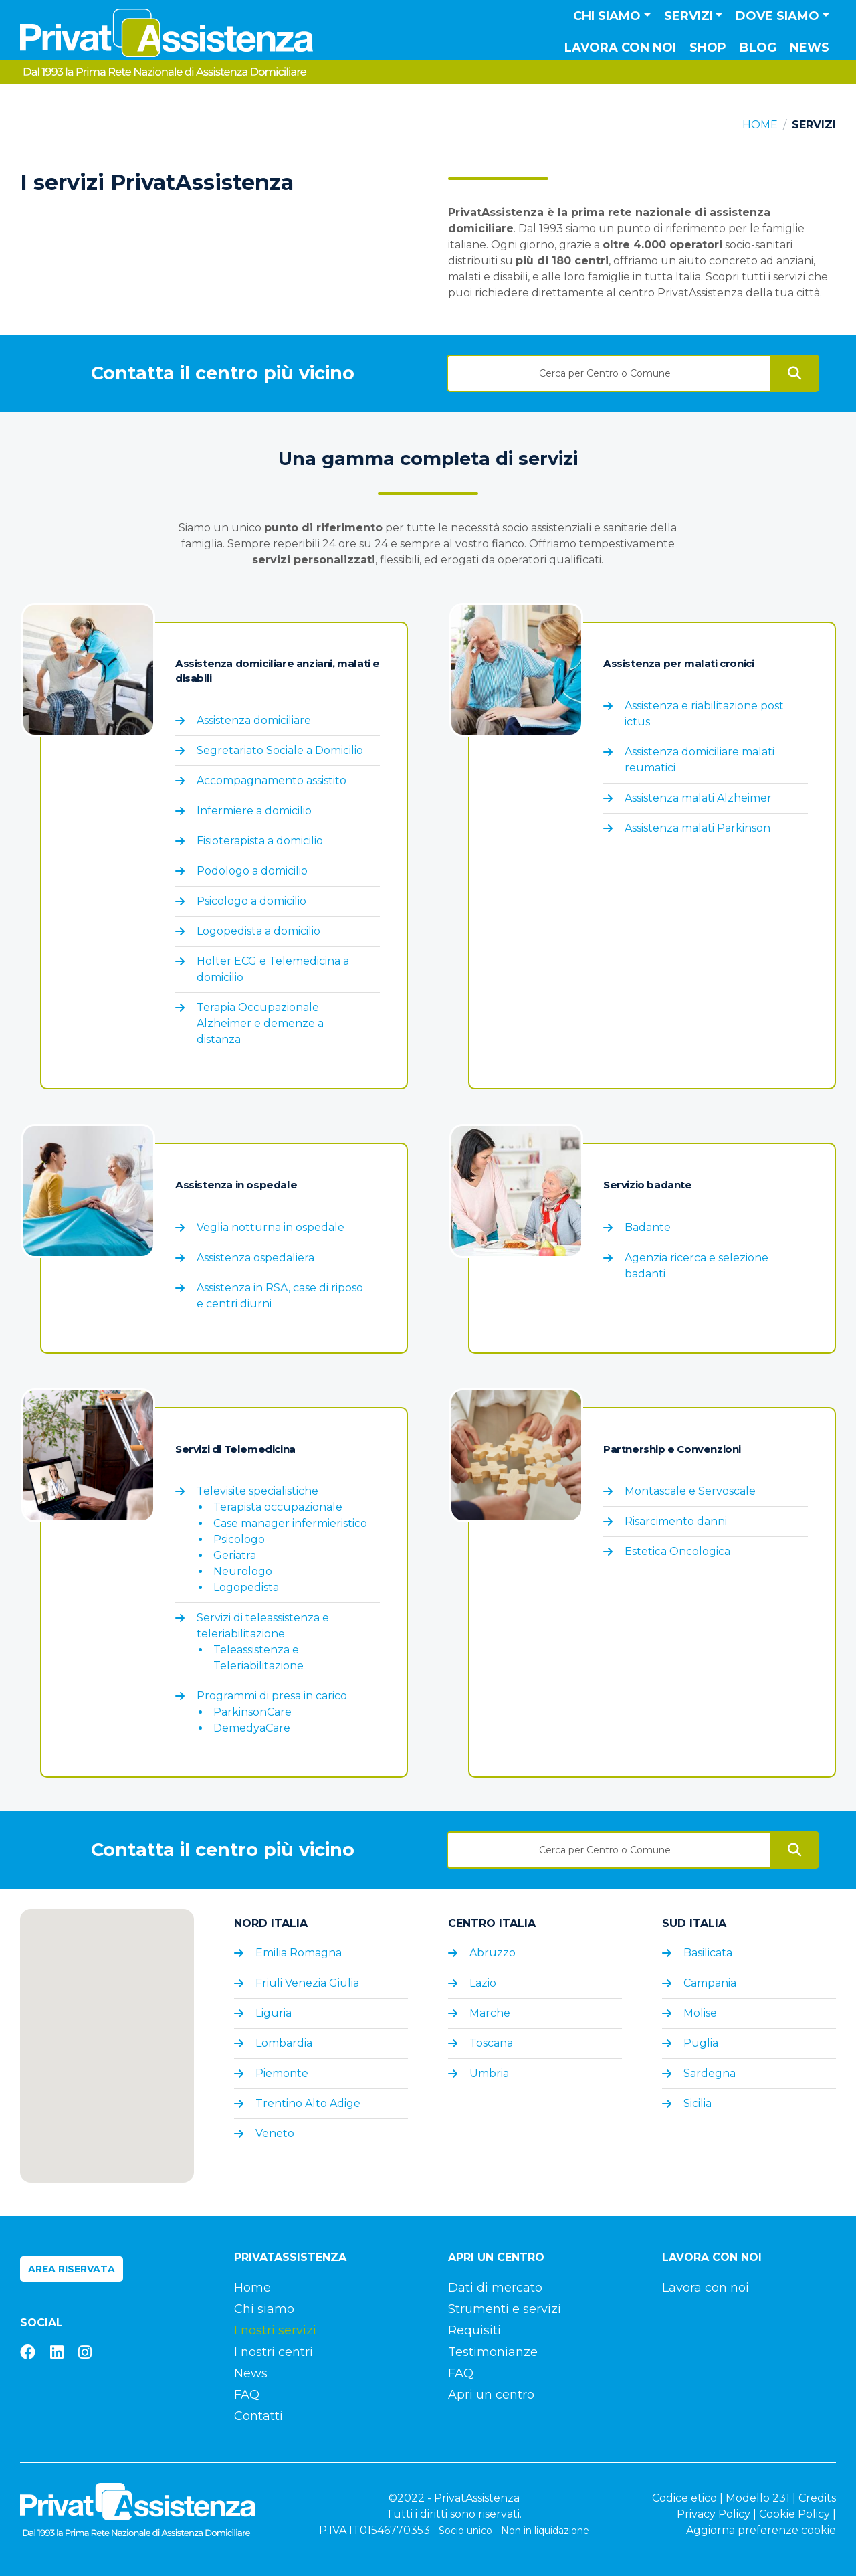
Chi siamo (264, 2309)
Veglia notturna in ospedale (270, 1227)
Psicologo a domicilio (251, 901)
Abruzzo (492, 1952)
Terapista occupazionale (277, 1507)
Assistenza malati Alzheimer (698, 798)
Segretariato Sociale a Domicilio (280, 750)
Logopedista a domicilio (258, 931)
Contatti (258, 2416)
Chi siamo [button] (607, 16)
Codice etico (684, 2498)
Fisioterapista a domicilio (260, 840)
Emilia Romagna (298, 1952)
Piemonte (281, 2073)
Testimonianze (493, 2351)
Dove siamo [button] (777, 16)
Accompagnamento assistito (271, 780)
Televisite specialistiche (257, 1491)
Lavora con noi (620, 47)
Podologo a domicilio (252, 870)
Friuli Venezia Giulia (307, 1982)
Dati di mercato (495, 2287)
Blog (758, 47)
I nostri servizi (275, 2330)
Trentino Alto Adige (307, 2103)
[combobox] (609, 368)
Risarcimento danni (676, 1521)
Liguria (273, 2013)
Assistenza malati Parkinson (697, 828)
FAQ (246, 2394)
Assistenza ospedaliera (255, 1257)
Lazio (482, 1982)
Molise (700, 2013)
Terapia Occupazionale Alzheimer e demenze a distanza (260, 1023)
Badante (648, 1227)
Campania (709, 1982)
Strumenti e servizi (504, 2309)
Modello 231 (758, 2498)
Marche (489, 2013)
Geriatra (234, 1555)
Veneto (274, 2133)
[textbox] (609, 373)
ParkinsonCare (252, 1712)
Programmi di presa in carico (272, 1695)
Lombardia (283, 2043)
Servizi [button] (688, 16)
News (809, 47)
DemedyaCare (251, 1728)
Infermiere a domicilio (254, 810)
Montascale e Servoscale (690, 1491)
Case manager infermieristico (290, 1523)
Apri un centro (491, 2394)
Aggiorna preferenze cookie (761, 2530)
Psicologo (239, 1539)
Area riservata (71, 2269)
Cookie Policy (794, 2514)
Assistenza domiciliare (254, 720)
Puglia (700, 2043)
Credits (817, 2498)
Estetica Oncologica (677, 1551)
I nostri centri (273, 2351)
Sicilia (697, 2103)
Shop (707, 47)
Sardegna (709, 2073)
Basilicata (707, 1952)
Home (760, 124)
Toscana (491, 2043)
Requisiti (474, 2330)
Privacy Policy (713, 2514)
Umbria (489, 2073)
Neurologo (242, 1571)
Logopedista (246, 1587)
